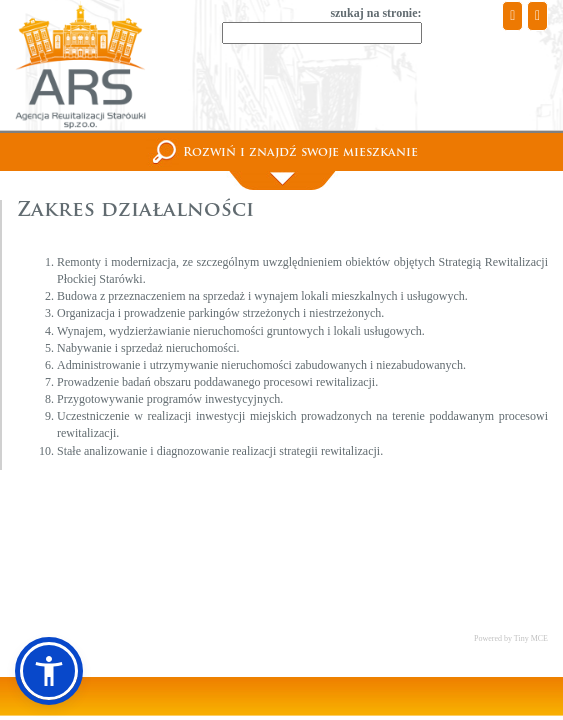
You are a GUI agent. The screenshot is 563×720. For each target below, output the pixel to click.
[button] (49, 671)
